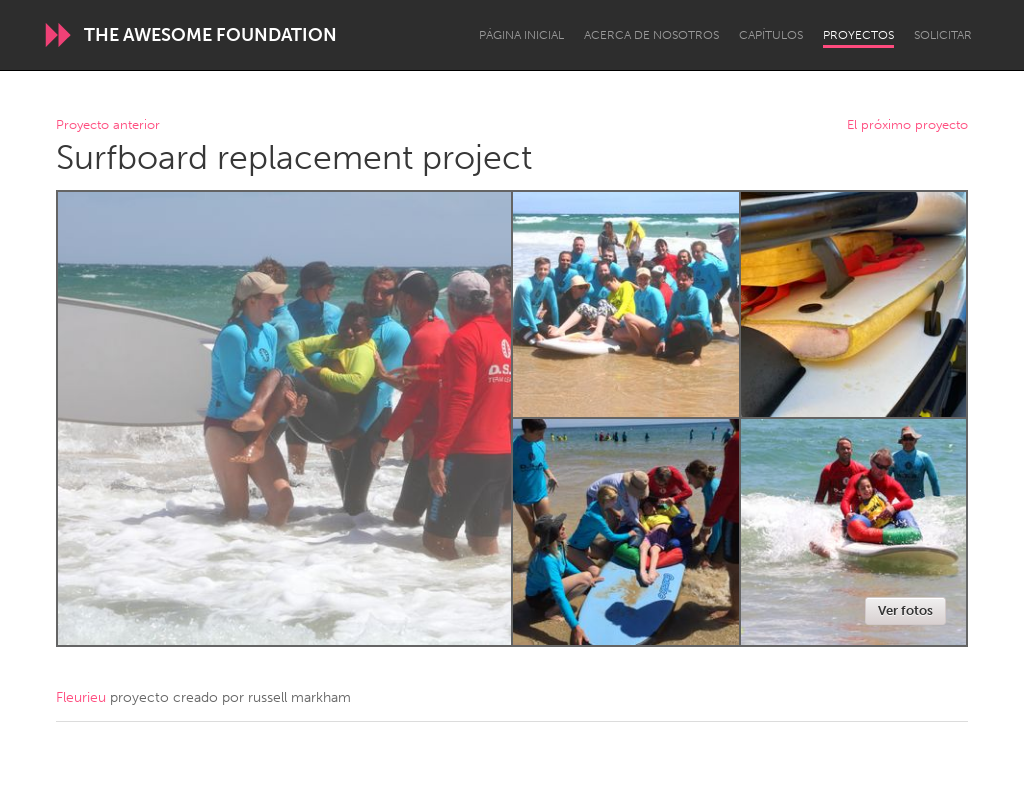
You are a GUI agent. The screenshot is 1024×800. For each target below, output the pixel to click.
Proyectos (858, 35)
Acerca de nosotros (651, 35)
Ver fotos (905, 610)
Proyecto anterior (108, 125)
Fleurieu (81, 697)
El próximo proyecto (907, 125)
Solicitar (943, 35)
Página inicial (521, 35)
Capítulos (771, 35)
